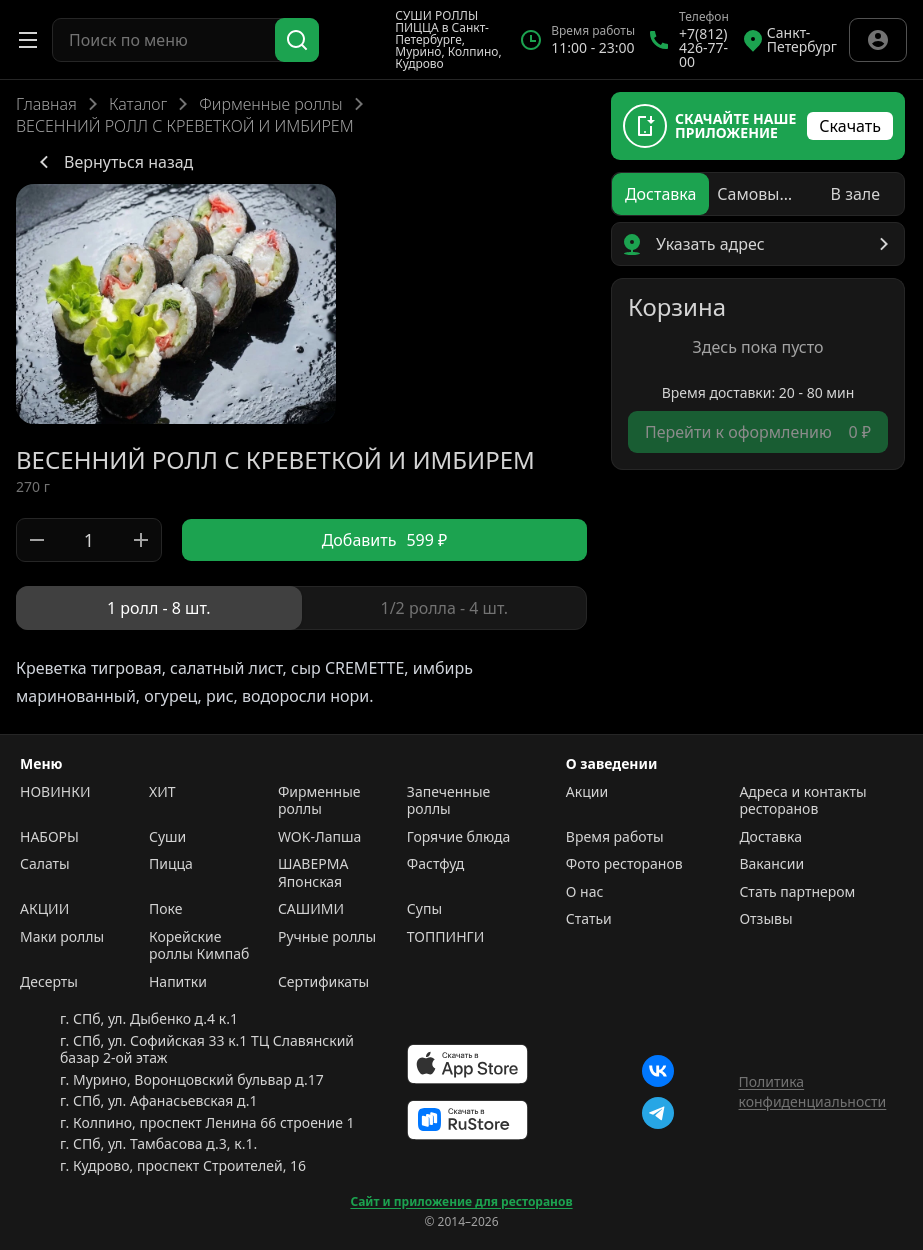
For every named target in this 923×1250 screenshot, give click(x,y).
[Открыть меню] (28, 40)
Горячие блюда (459, 837)
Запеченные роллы (448, 800)
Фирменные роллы (270, 104)
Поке (165, 909)
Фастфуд (435, 864)
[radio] (159, 608)
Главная (46, 104)
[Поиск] (297, 40)
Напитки (178, 982)
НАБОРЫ (49, 837)
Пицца (171, 864)
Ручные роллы (327, 937)
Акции (587, 792)
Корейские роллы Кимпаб (199, 945)
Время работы (615, 837)
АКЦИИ (44, 909)
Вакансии (771, 864)
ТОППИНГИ (445, 937)
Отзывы (765, 919)
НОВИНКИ (55, 792)
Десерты (49, 982)
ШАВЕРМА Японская (313, 872)
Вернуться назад (112, 162)
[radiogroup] (301, 608)
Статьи (589, 919)
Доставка (770, 837)
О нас (585, 892)
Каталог (138, 104)
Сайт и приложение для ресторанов (461, 1202)
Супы (424, 909)
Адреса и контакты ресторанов (802, 800)
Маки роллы (62, 937)
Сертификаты (323, 982)
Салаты (45, 864)
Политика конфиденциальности (813, 1091)
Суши (167, 837)
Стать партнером (797, 892)
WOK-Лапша (319, 837)
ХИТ (162, 792)
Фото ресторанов (624, 864)
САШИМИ (311, 909)
